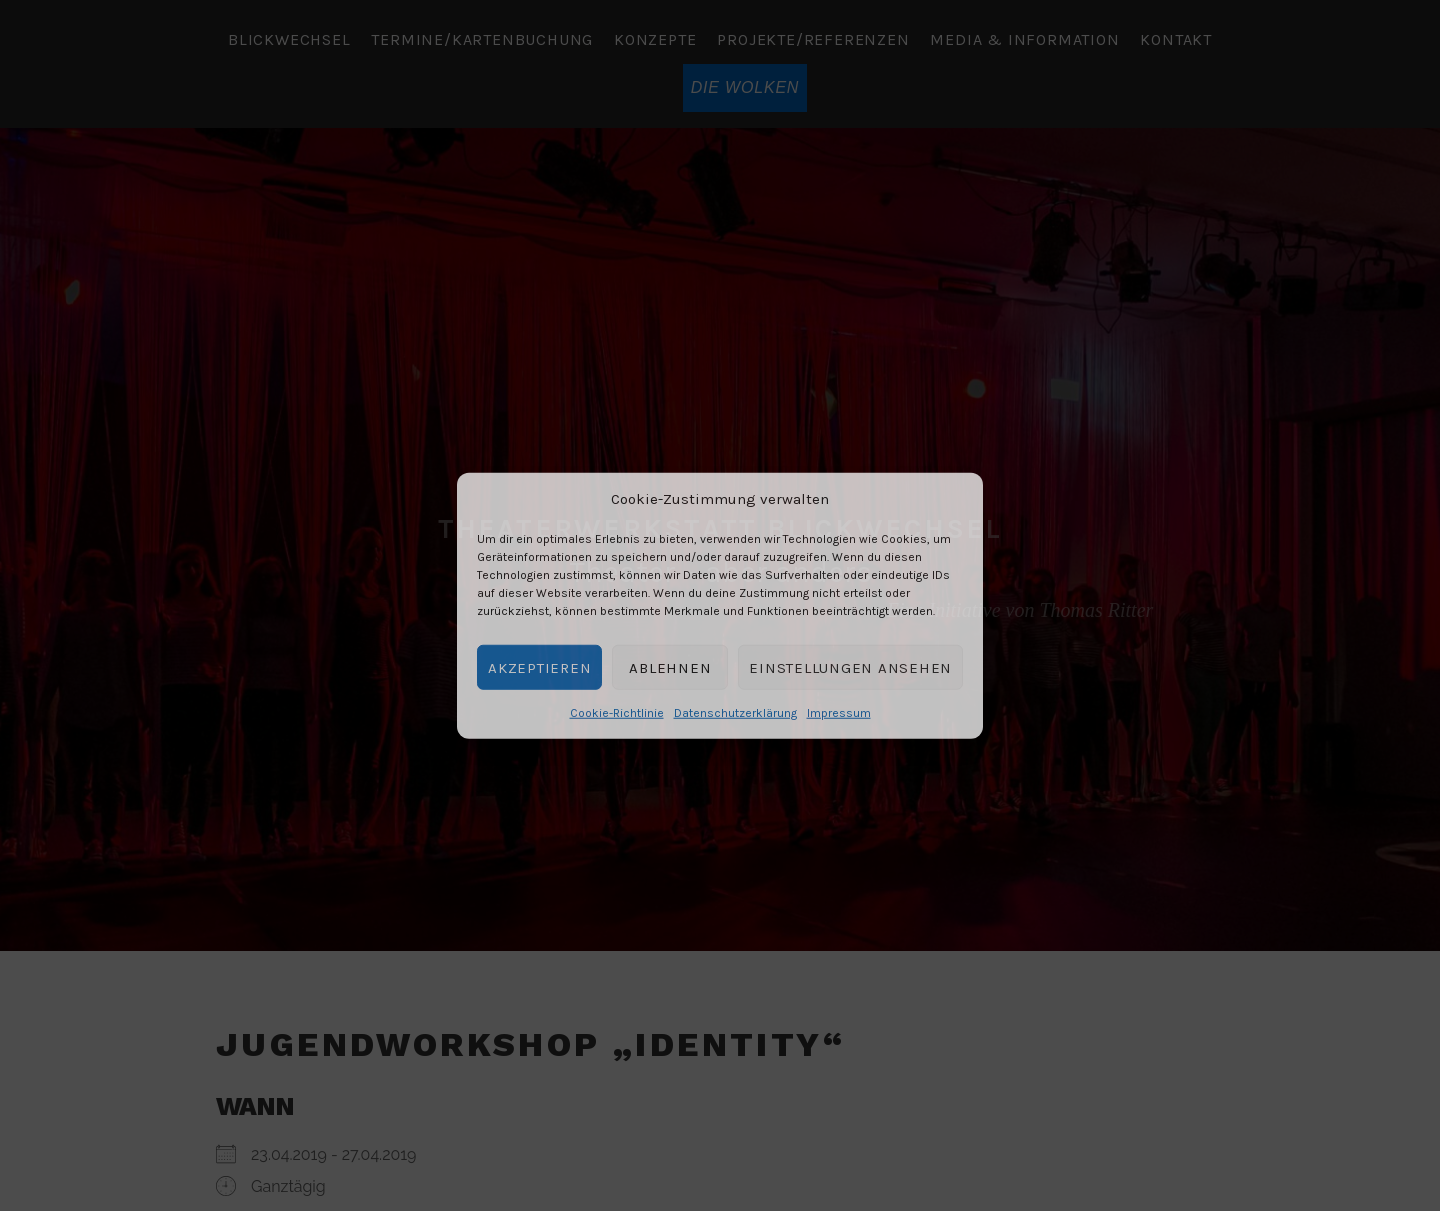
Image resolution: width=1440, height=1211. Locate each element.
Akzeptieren (539, 667)
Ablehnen (670, 667)
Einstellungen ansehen (850, 667)
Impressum (839, 713)
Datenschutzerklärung (735, 713)
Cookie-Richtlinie (617, 713)
